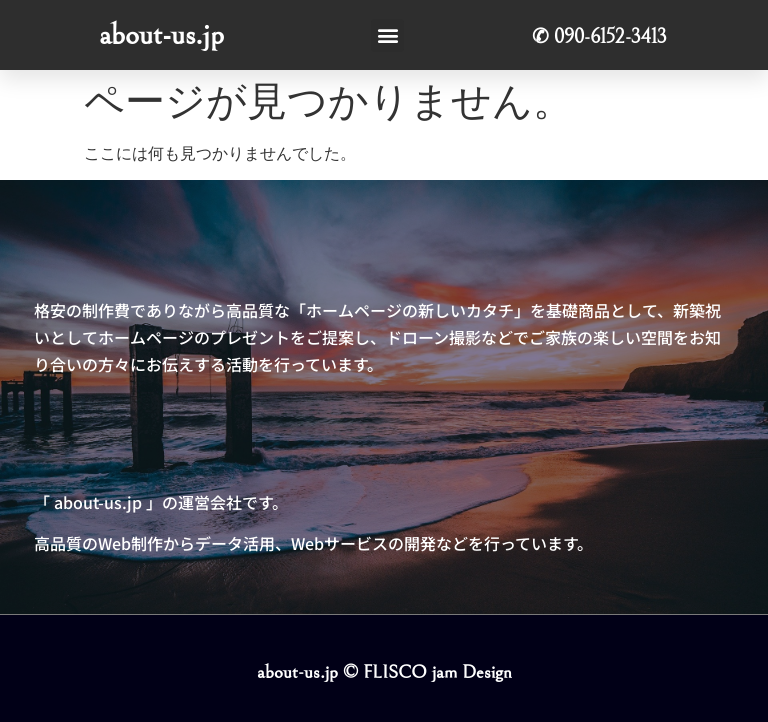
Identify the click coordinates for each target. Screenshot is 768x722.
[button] (387, 35)
